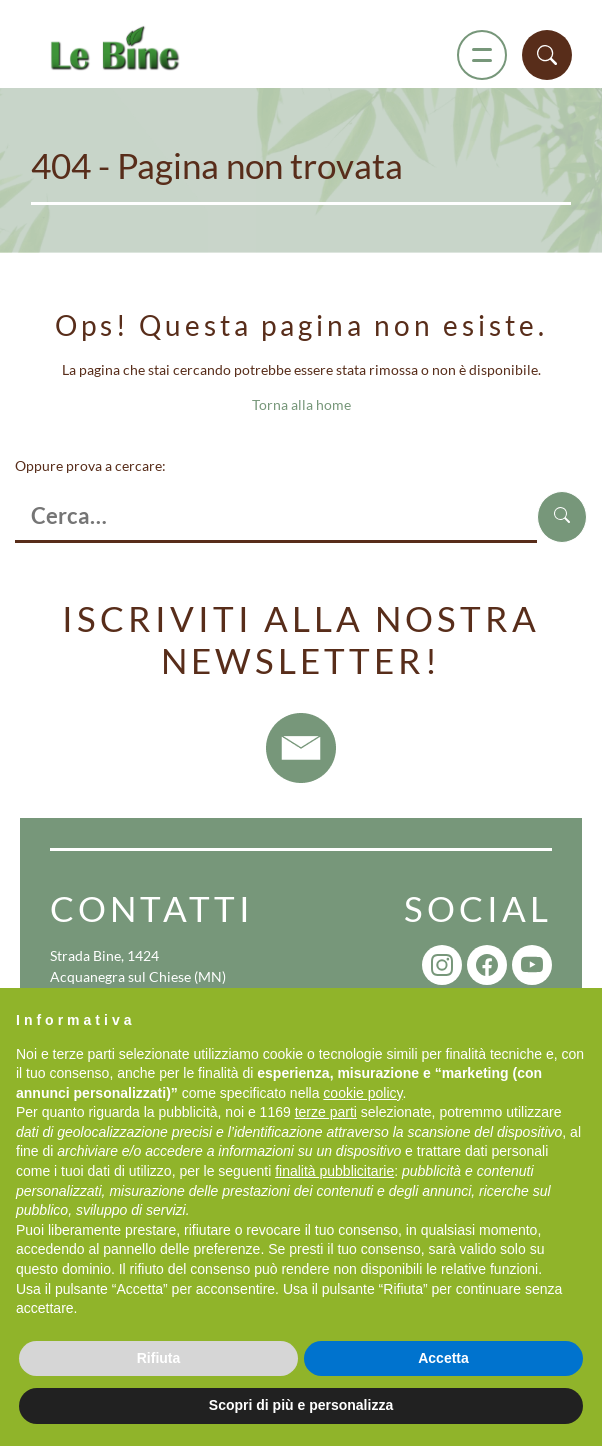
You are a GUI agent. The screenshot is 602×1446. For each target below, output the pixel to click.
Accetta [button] (443, 1358)
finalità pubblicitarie (334, 1171)
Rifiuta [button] (159, 1358)
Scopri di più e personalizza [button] (301, 1405)
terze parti (326, 1112)
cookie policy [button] (362, 1093)
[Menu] (482, 55)
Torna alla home (301, 404)
